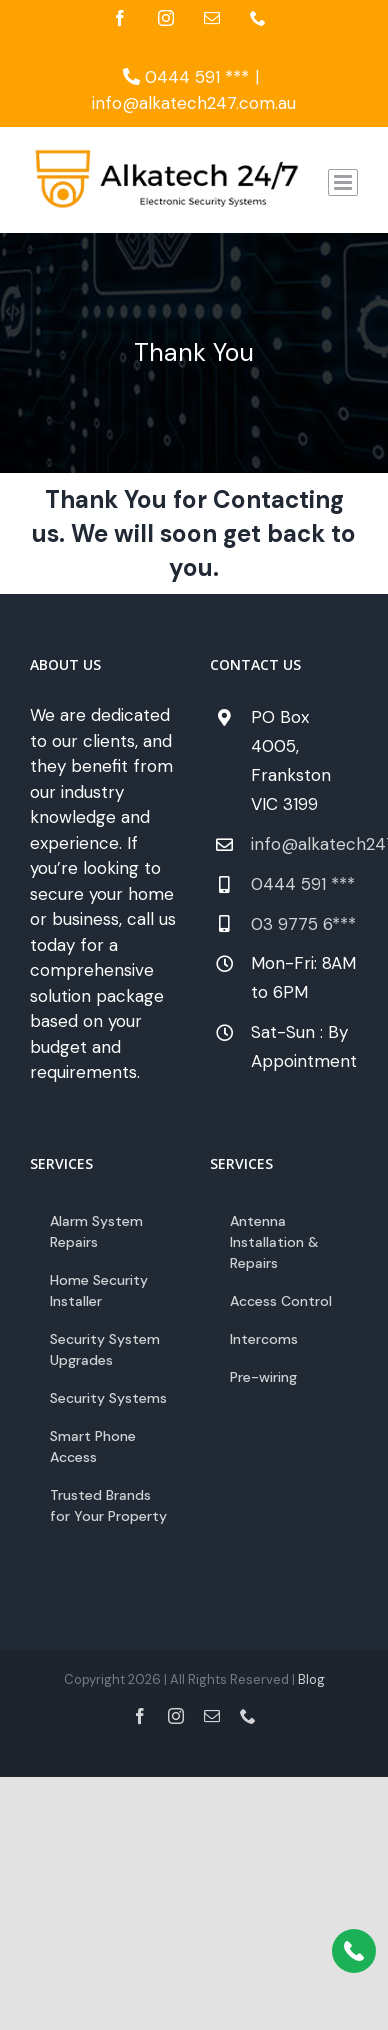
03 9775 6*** (303, 924)
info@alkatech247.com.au (194, 103)
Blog (311, 1679)
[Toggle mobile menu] (343, 182)
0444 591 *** (186, 77)
